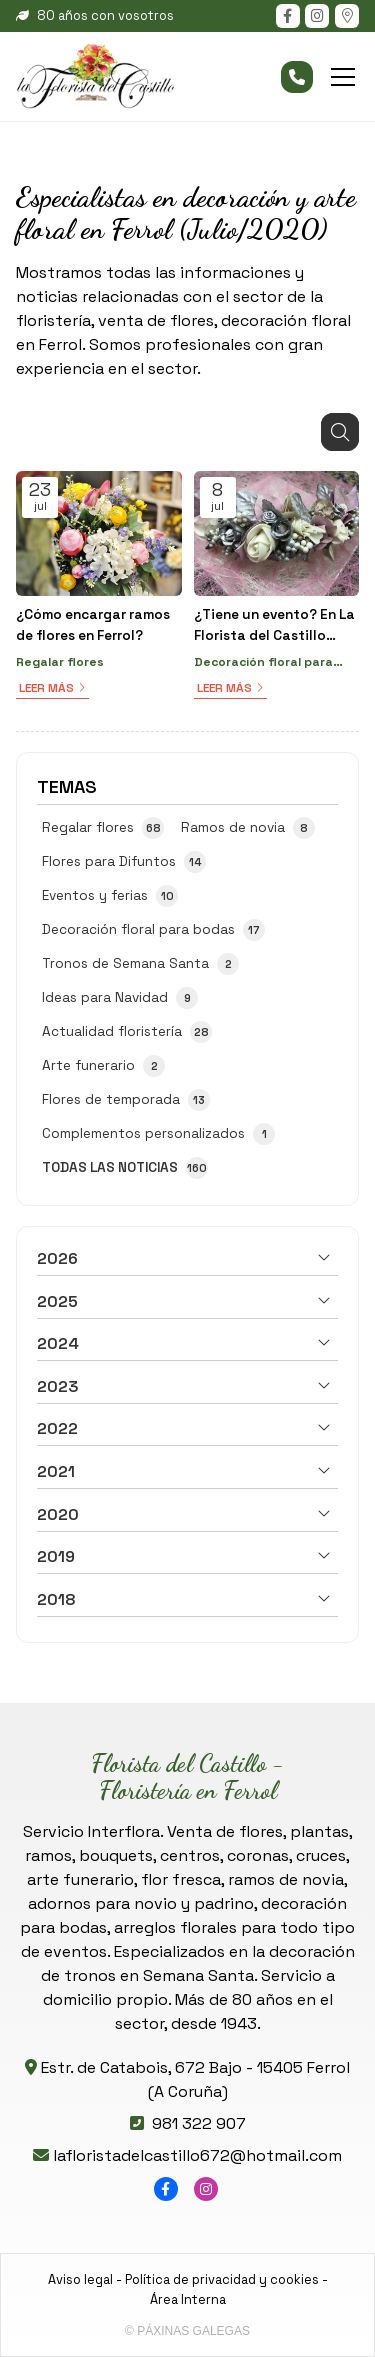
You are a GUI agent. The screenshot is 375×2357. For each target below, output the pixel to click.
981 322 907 (199, 2123)
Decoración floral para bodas (263, 662)
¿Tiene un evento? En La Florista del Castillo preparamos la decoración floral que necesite (274, 626)
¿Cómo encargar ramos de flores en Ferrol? (93, 624)
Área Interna (188, 2299)
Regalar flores (60, 662)
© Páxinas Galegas (187, 2331)
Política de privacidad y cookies (222, 2279)
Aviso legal (80, 2279)
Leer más (46, 688)
